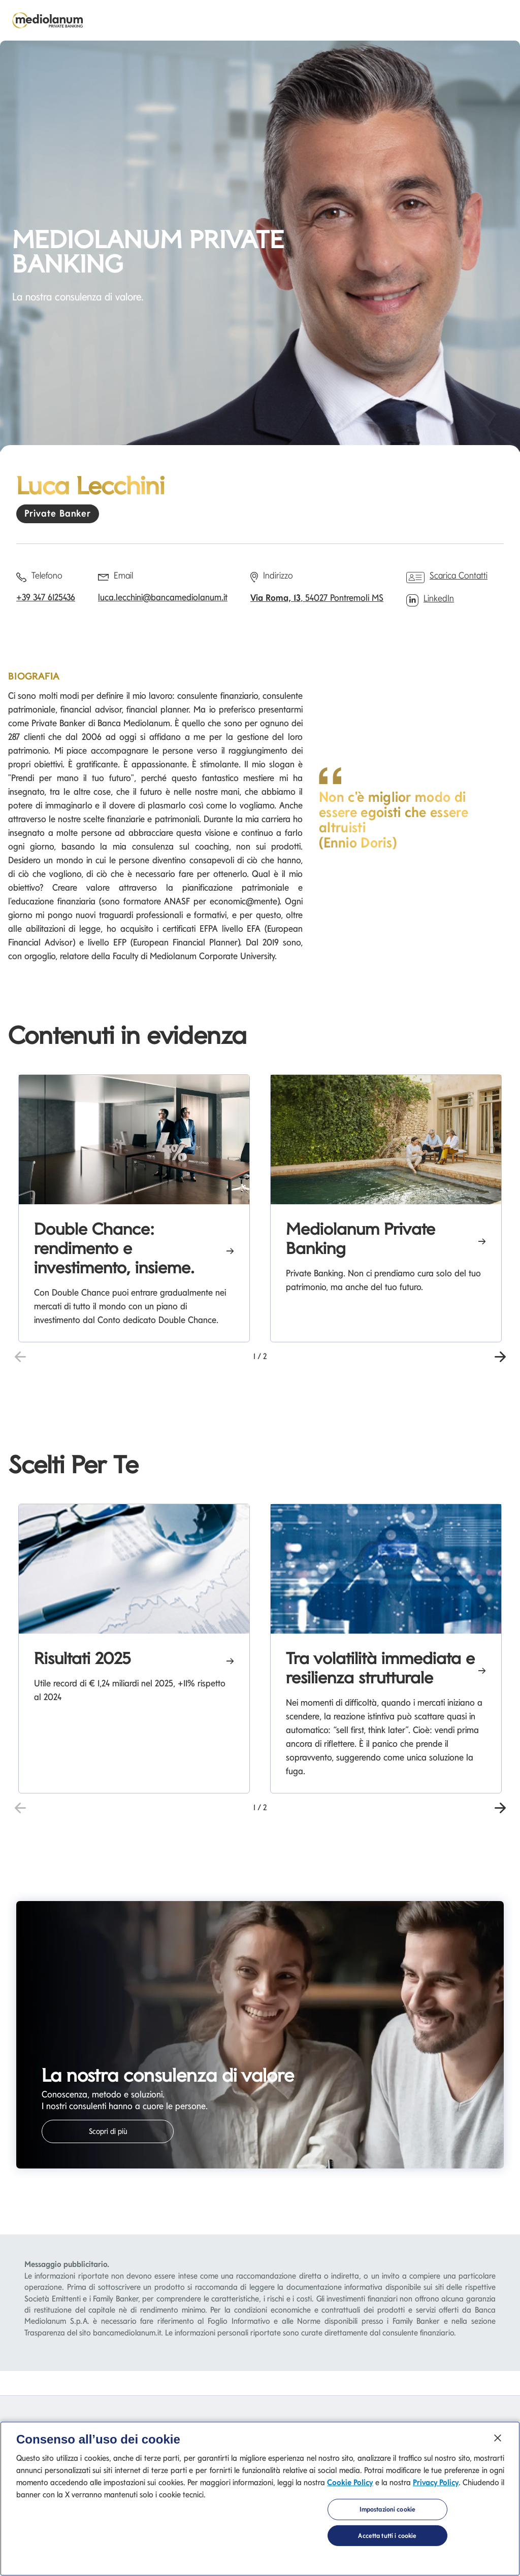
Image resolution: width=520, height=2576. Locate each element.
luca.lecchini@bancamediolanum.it (163, 597)
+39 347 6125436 (45, 597)
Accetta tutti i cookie (387, 2541)
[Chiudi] (497, 2443)
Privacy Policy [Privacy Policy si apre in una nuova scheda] (436, 2487)
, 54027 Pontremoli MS (316, 597)
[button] (500, 1355)
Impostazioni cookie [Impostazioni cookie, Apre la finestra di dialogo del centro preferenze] (387, 2514)
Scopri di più (108, 2131)
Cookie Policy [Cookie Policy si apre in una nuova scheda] (350, 2487)
